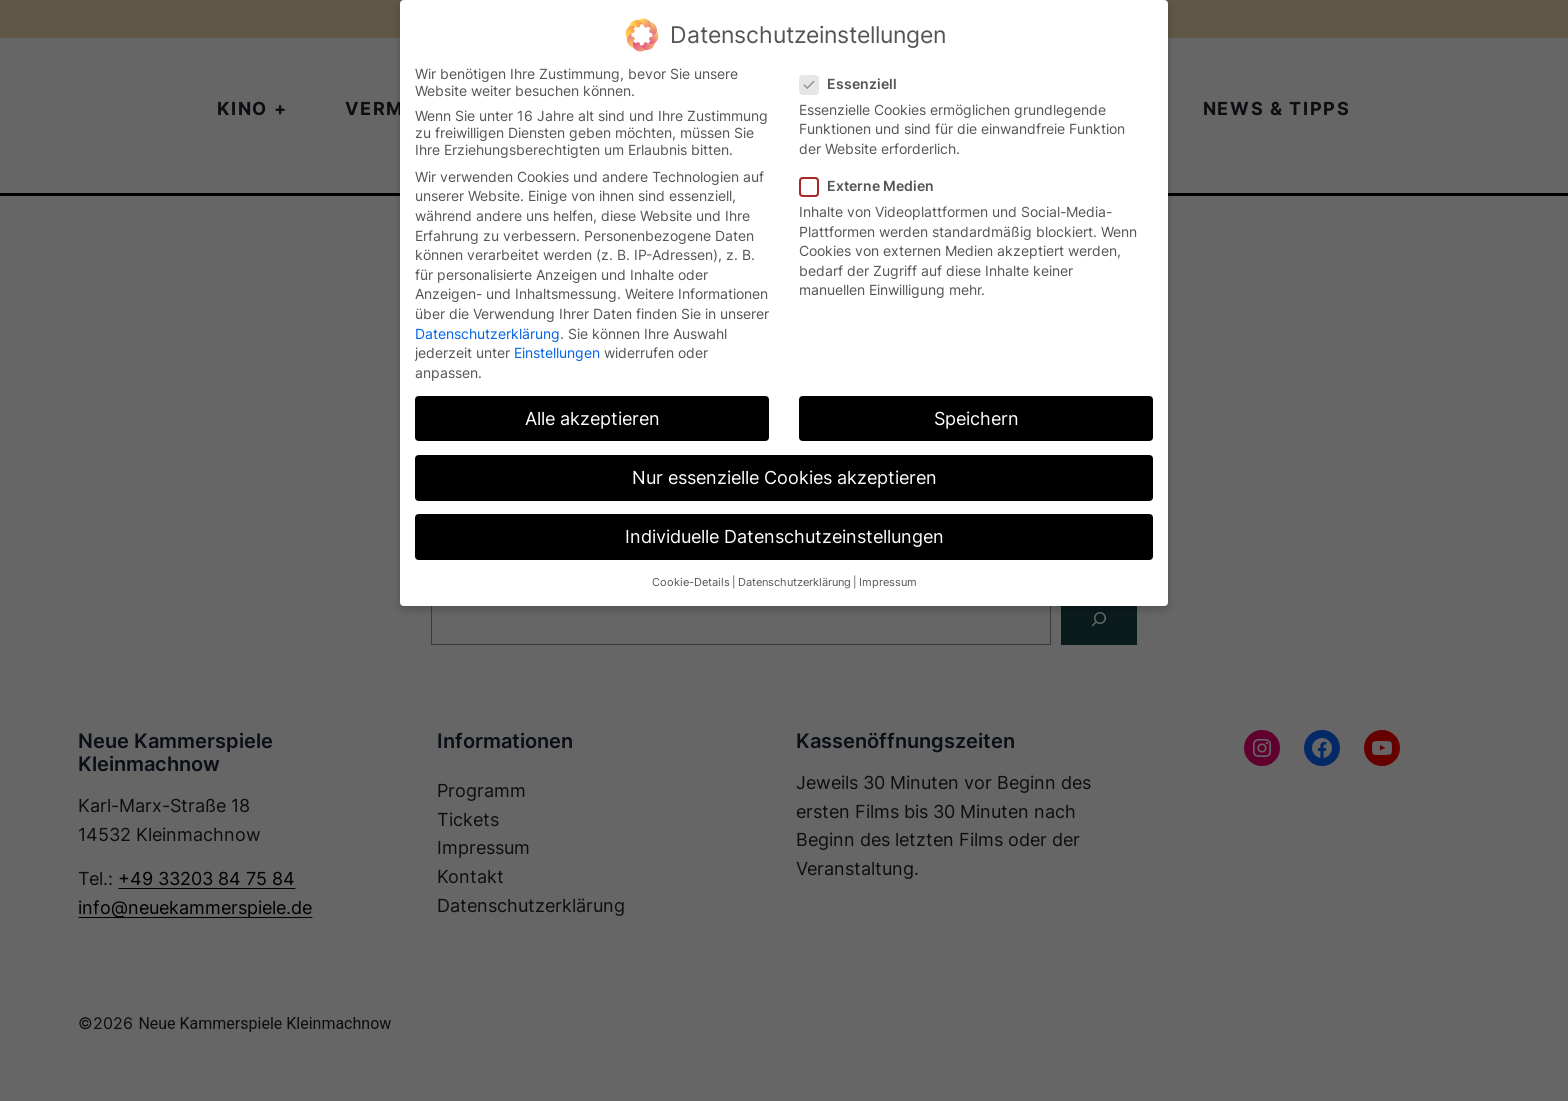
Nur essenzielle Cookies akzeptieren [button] (784, 477)
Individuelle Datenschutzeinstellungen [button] (784, 536)
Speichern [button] (976, 418)
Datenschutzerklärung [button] (794, 582)
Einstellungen (557, 352)
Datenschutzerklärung (487, 333)
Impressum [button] (888, 582)
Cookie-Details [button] (691, 582)
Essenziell (856, 83)
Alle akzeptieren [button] (592, 418)
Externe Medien (875, 185)
